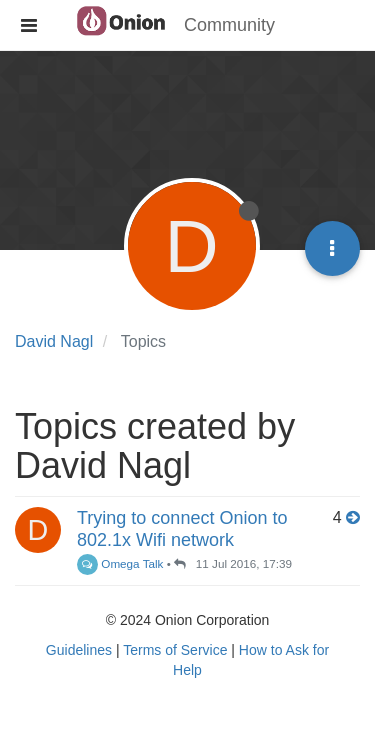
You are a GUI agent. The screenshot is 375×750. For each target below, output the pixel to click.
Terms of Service (175, 650)
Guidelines (79, 650)
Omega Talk (120, 563)
